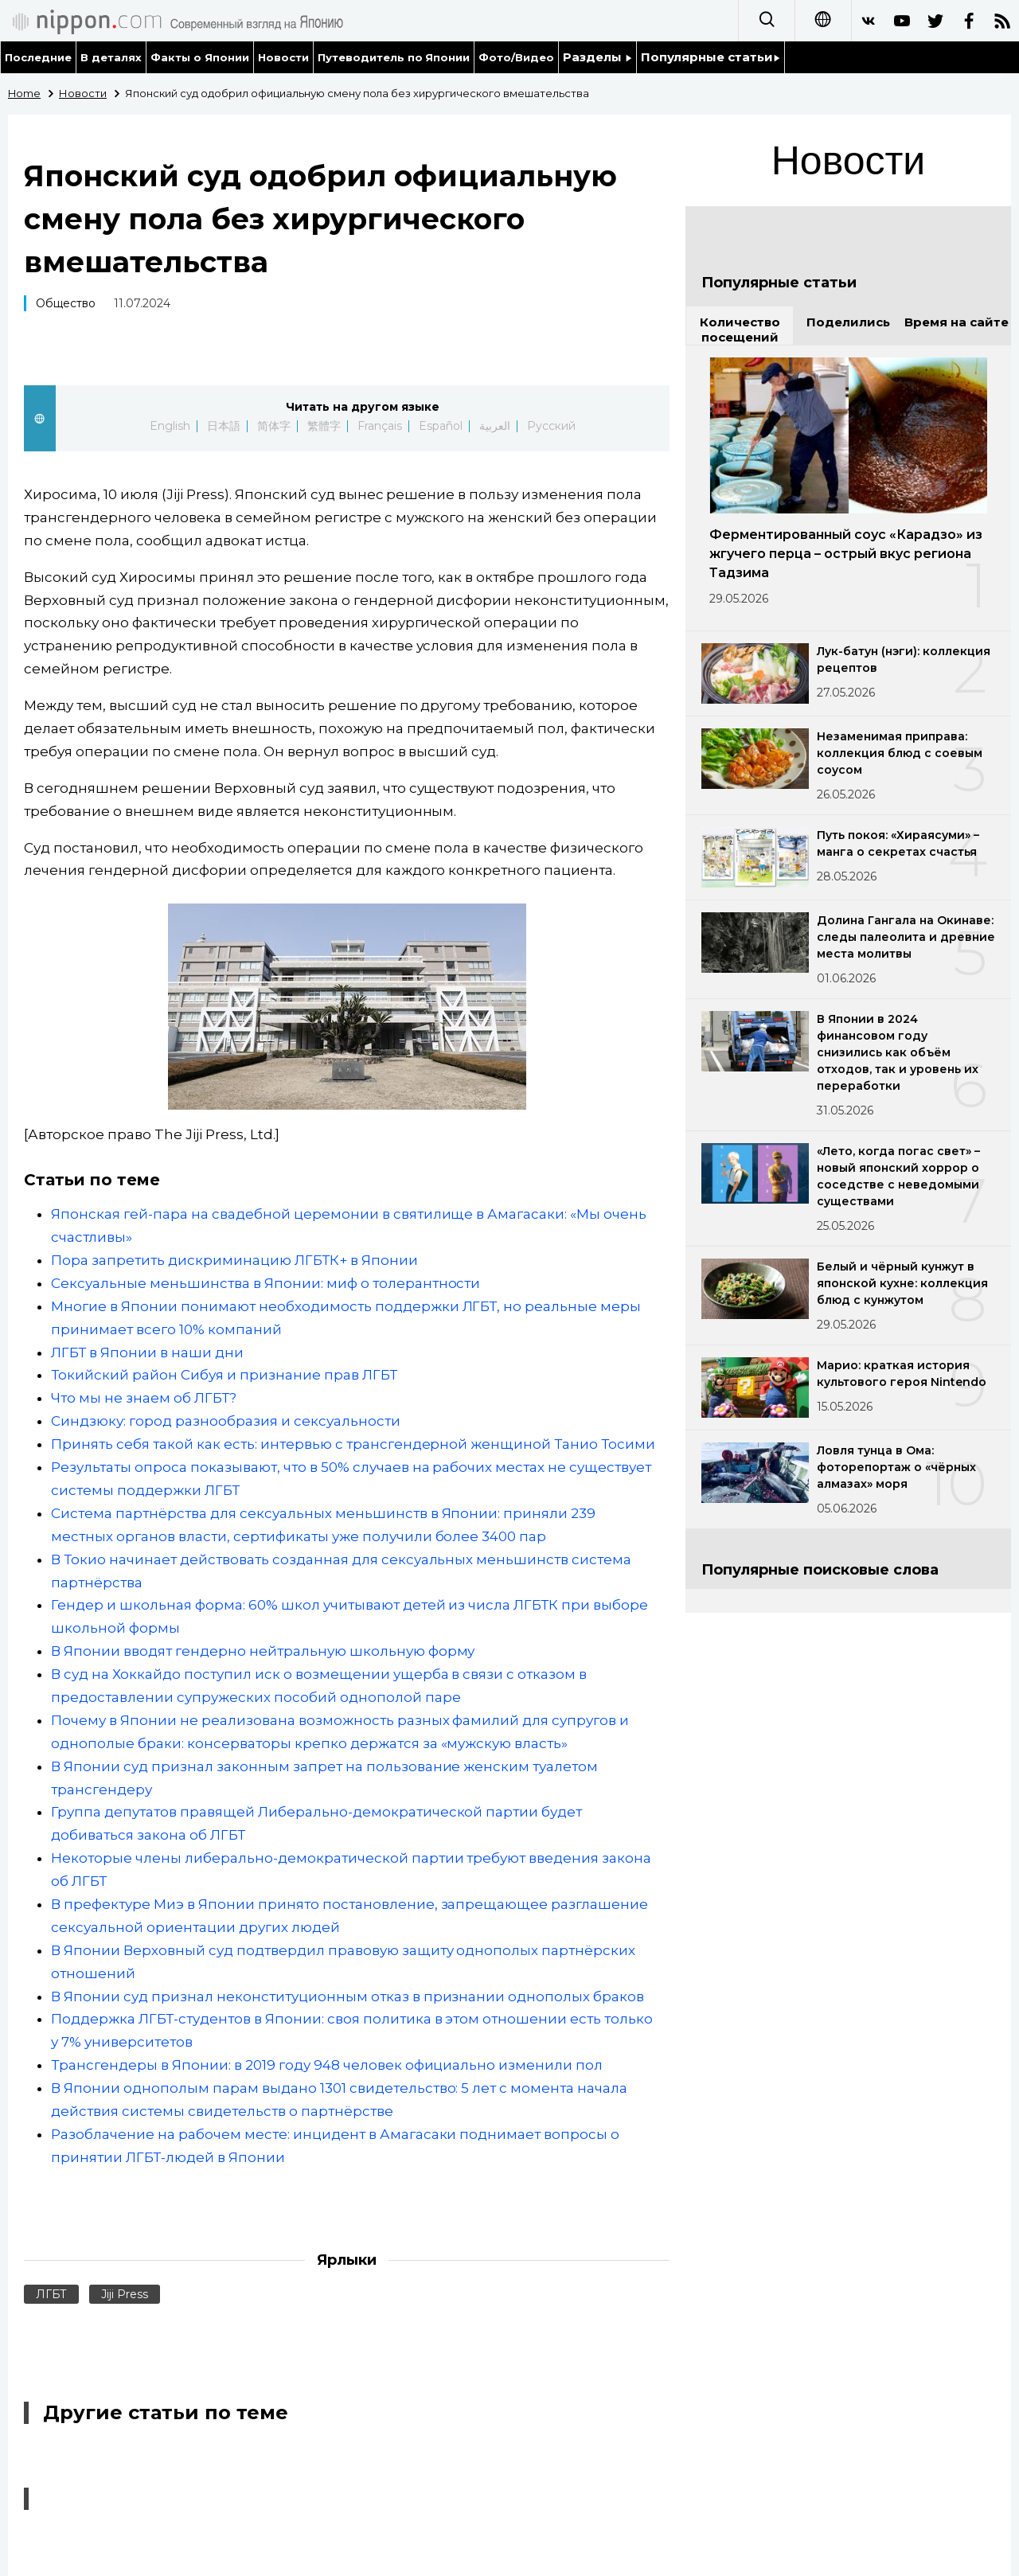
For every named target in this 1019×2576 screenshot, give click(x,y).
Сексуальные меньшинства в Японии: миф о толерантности (265, 1283)
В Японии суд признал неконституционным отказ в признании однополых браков (347, 1996)
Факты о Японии (199, 57)
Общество (66, 303)
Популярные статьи (710, 56)
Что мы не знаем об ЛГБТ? (143, 1398)
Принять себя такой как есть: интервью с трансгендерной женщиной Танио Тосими (353, 1444)
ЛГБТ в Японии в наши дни (147, 1352)
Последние (38, 57)
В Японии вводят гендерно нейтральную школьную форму (263, 1651)
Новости (283, 57)
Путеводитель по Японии (394, 57)
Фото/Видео (516, 57)
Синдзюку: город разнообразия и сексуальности (225, 1421)
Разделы (597, 56)
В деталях (111, 57)
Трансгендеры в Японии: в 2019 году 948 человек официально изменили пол (327, 2065)
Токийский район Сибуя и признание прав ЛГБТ (224, 1375)
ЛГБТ (51, 2294)
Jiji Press (124, 2294)
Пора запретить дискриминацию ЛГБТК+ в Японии (234, 1260)
